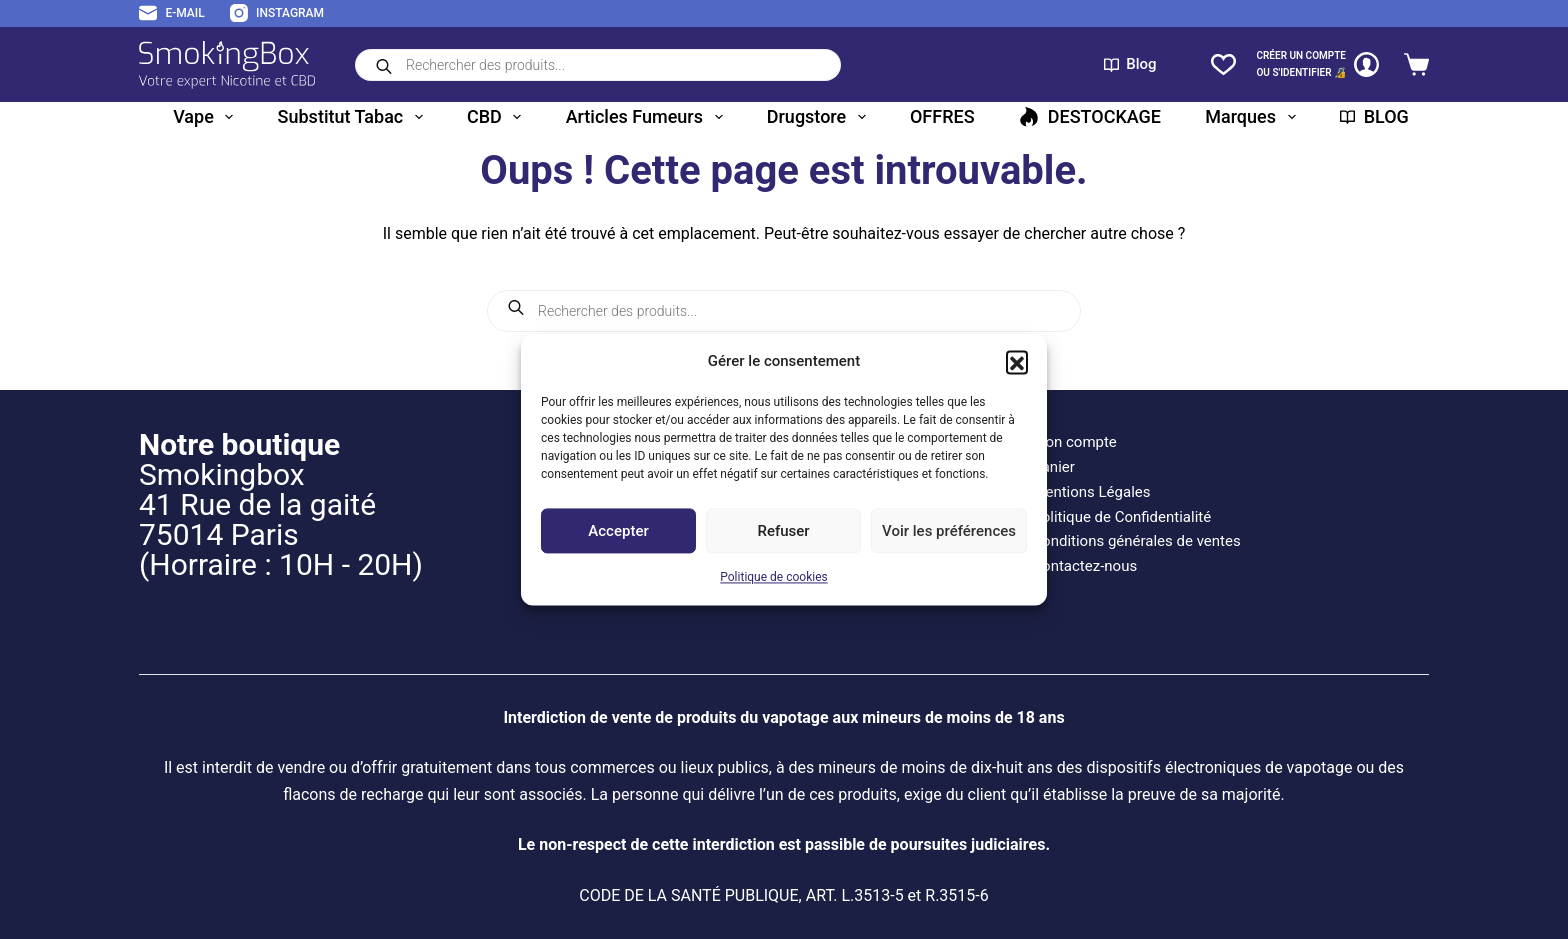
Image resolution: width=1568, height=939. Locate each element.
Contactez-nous (1084, 566)
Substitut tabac (354, 117)
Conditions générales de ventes (1136, 541)
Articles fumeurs (648, 117)
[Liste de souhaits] (1223, 64)
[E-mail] (172, 14)
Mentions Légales (1091, 492)
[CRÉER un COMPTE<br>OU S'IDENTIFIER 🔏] (1317, 64)
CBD (498, 117)
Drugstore (820, 117)
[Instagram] (277, 14)
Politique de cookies (773, 578)
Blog (1130, 64)
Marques (1254, 117)
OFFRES (942, 116)
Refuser (783, 531)
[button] (1017, 361)
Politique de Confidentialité (1121, 517)
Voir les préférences (949, 531)
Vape (207, 117)
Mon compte (1074, 442)
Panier (1053, 467)
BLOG (1374, 116)
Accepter (618, 531)
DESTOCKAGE (1090, 116)
